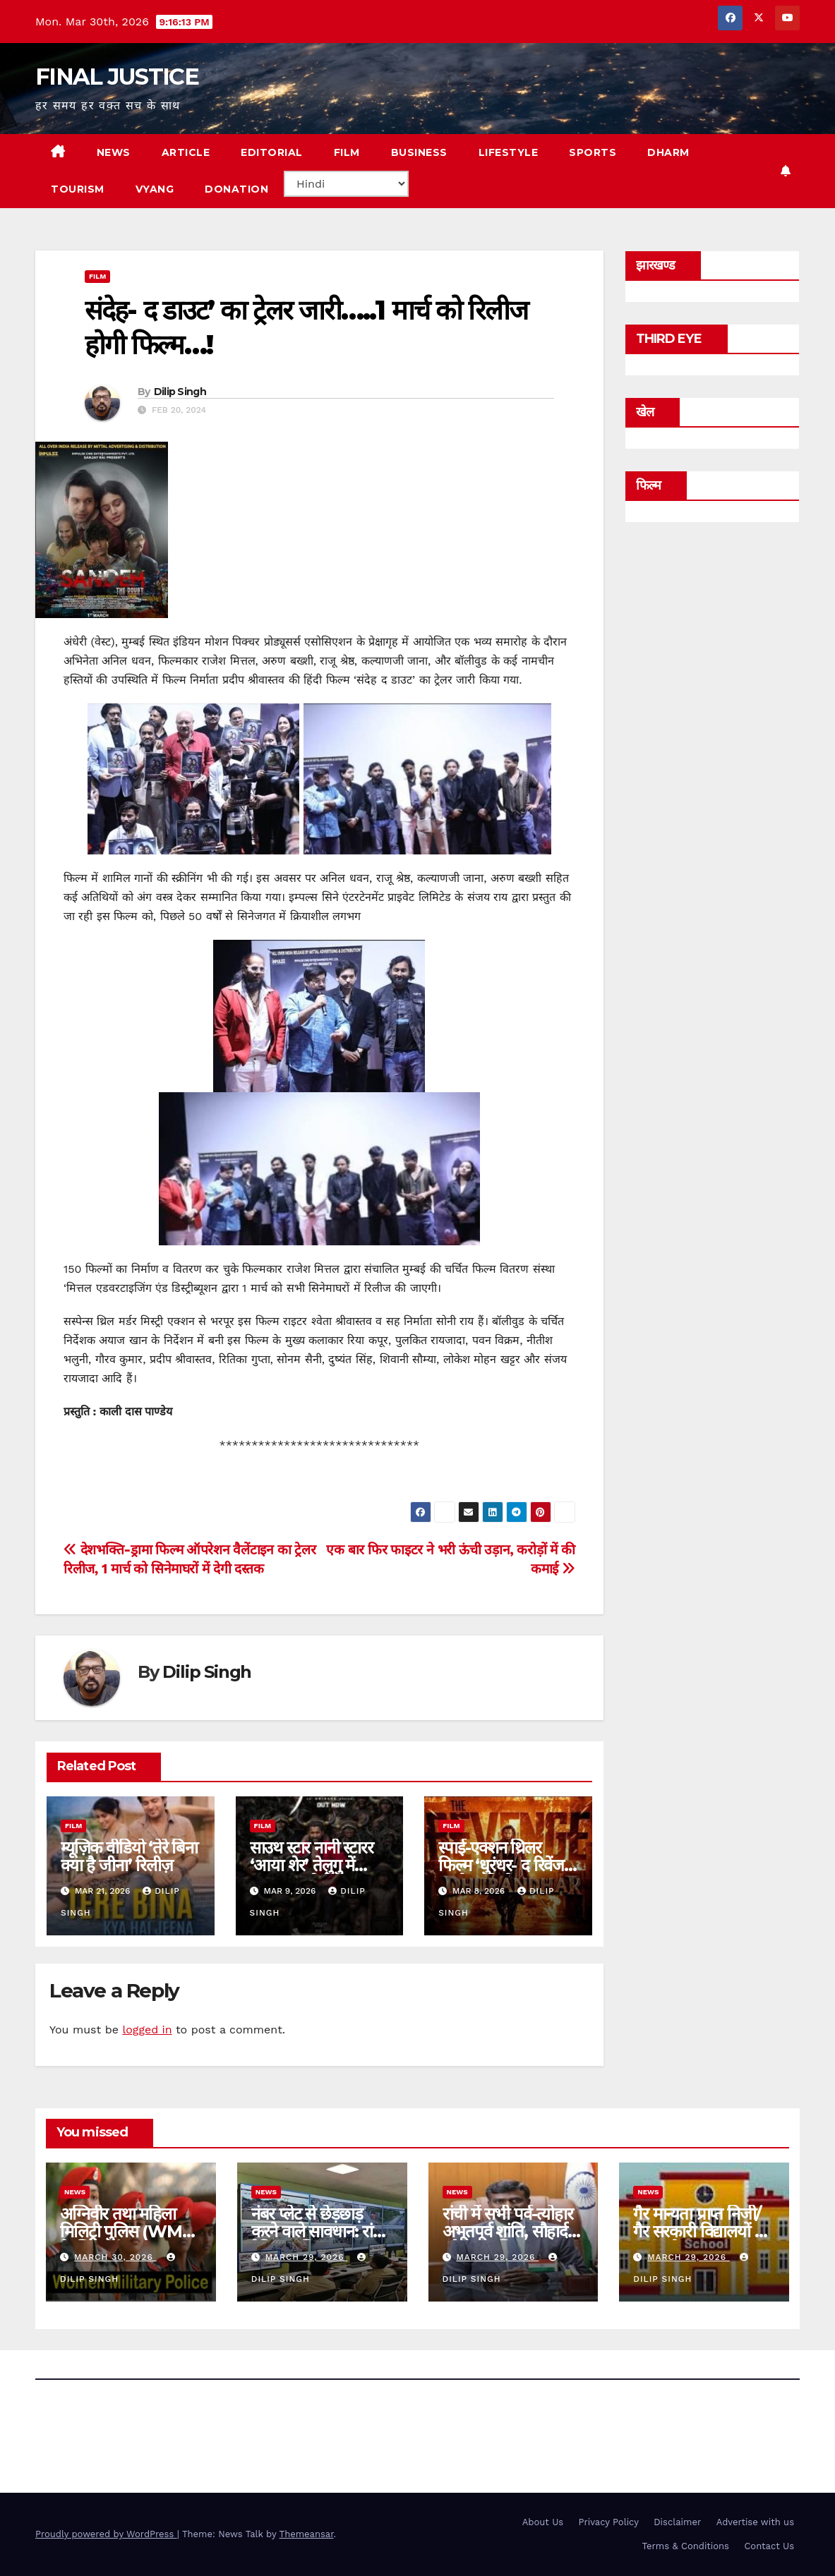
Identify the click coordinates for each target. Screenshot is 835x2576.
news (74, 2192)
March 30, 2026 (115, 2257)
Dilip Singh (180, 391)
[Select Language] (346, 184)
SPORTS (592, 152)
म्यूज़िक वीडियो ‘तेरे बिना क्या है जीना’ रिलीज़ (129, 1856)
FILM (347, 152)
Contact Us (769, 2546)
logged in (147, 2029)
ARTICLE (186, 152)
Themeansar (307, 2534)
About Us (542, 2522)
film (97, 276)
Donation (236, 189)
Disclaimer (677, 2522)
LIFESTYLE (509, 152)
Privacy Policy (609, 2522)
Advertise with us (755, 2522)
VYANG (155, 189)
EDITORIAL (272, 152)
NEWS (114, 152)
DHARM (668, 152)
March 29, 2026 (306, 2257)
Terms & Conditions (685, 2546)
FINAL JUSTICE (116, 76)
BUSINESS (419, 152)
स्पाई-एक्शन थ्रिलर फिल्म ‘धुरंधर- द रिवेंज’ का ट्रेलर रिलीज (503, 1865)
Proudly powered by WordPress (106, 2534)
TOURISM (77, 189)
